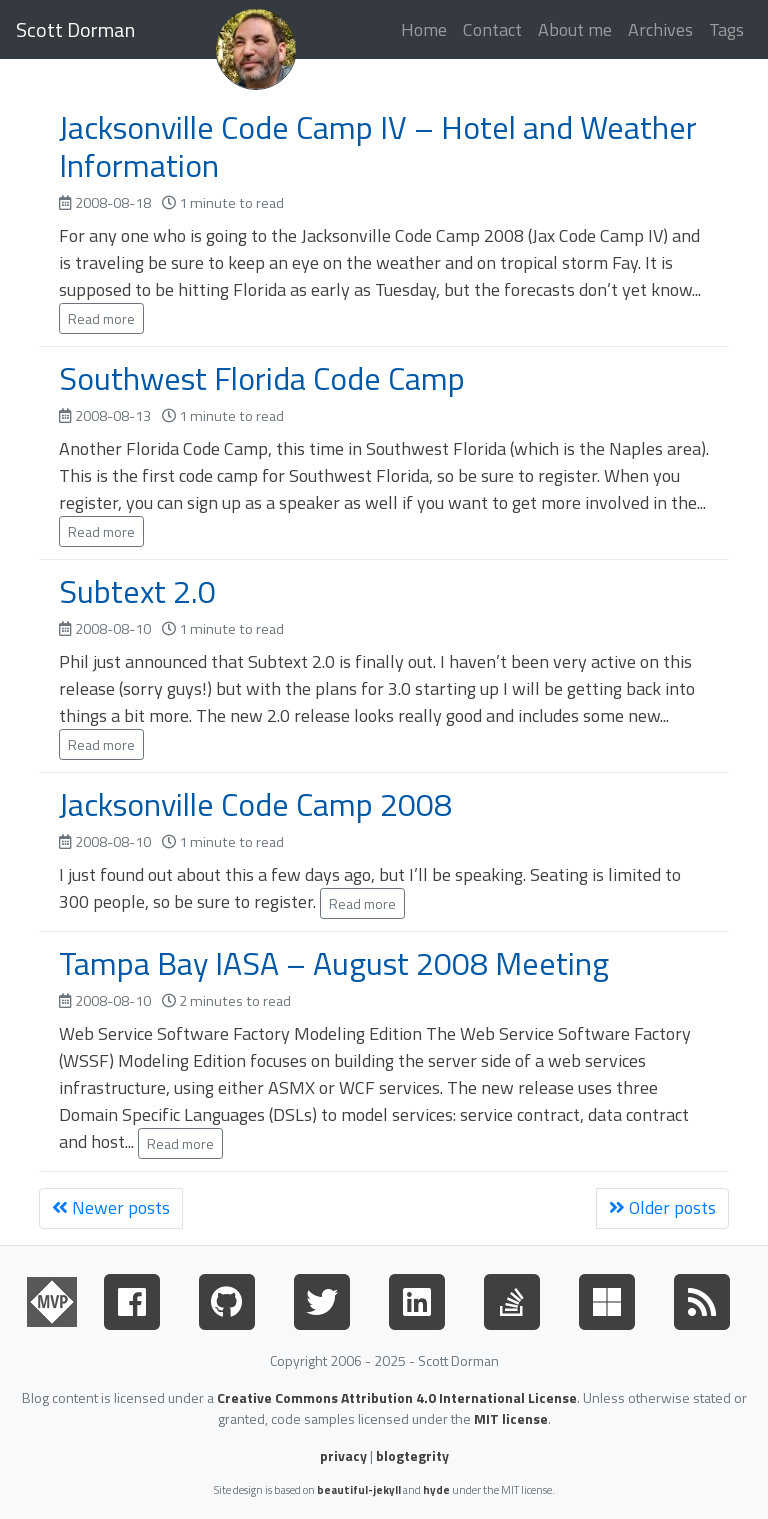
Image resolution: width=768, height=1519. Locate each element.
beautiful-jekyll (359, 1489)
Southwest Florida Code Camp (262, 378)
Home (424, 29)
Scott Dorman (75, 29)
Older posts (662, 1207)
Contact (492, 29)
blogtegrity (412, 1455)
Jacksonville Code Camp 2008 (255, 804)
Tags (726, 29)
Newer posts (111, 1207)
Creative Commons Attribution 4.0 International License (397, 1397)
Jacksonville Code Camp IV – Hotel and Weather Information (378, 146)
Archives (660, 29)
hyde (436, 1489)
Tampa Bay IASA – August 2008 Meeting (334, 963)
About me (575, 29)
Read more (101, 318)
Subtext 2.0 (137, 591)
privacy (343, 1455)
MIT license (511, 1418)
